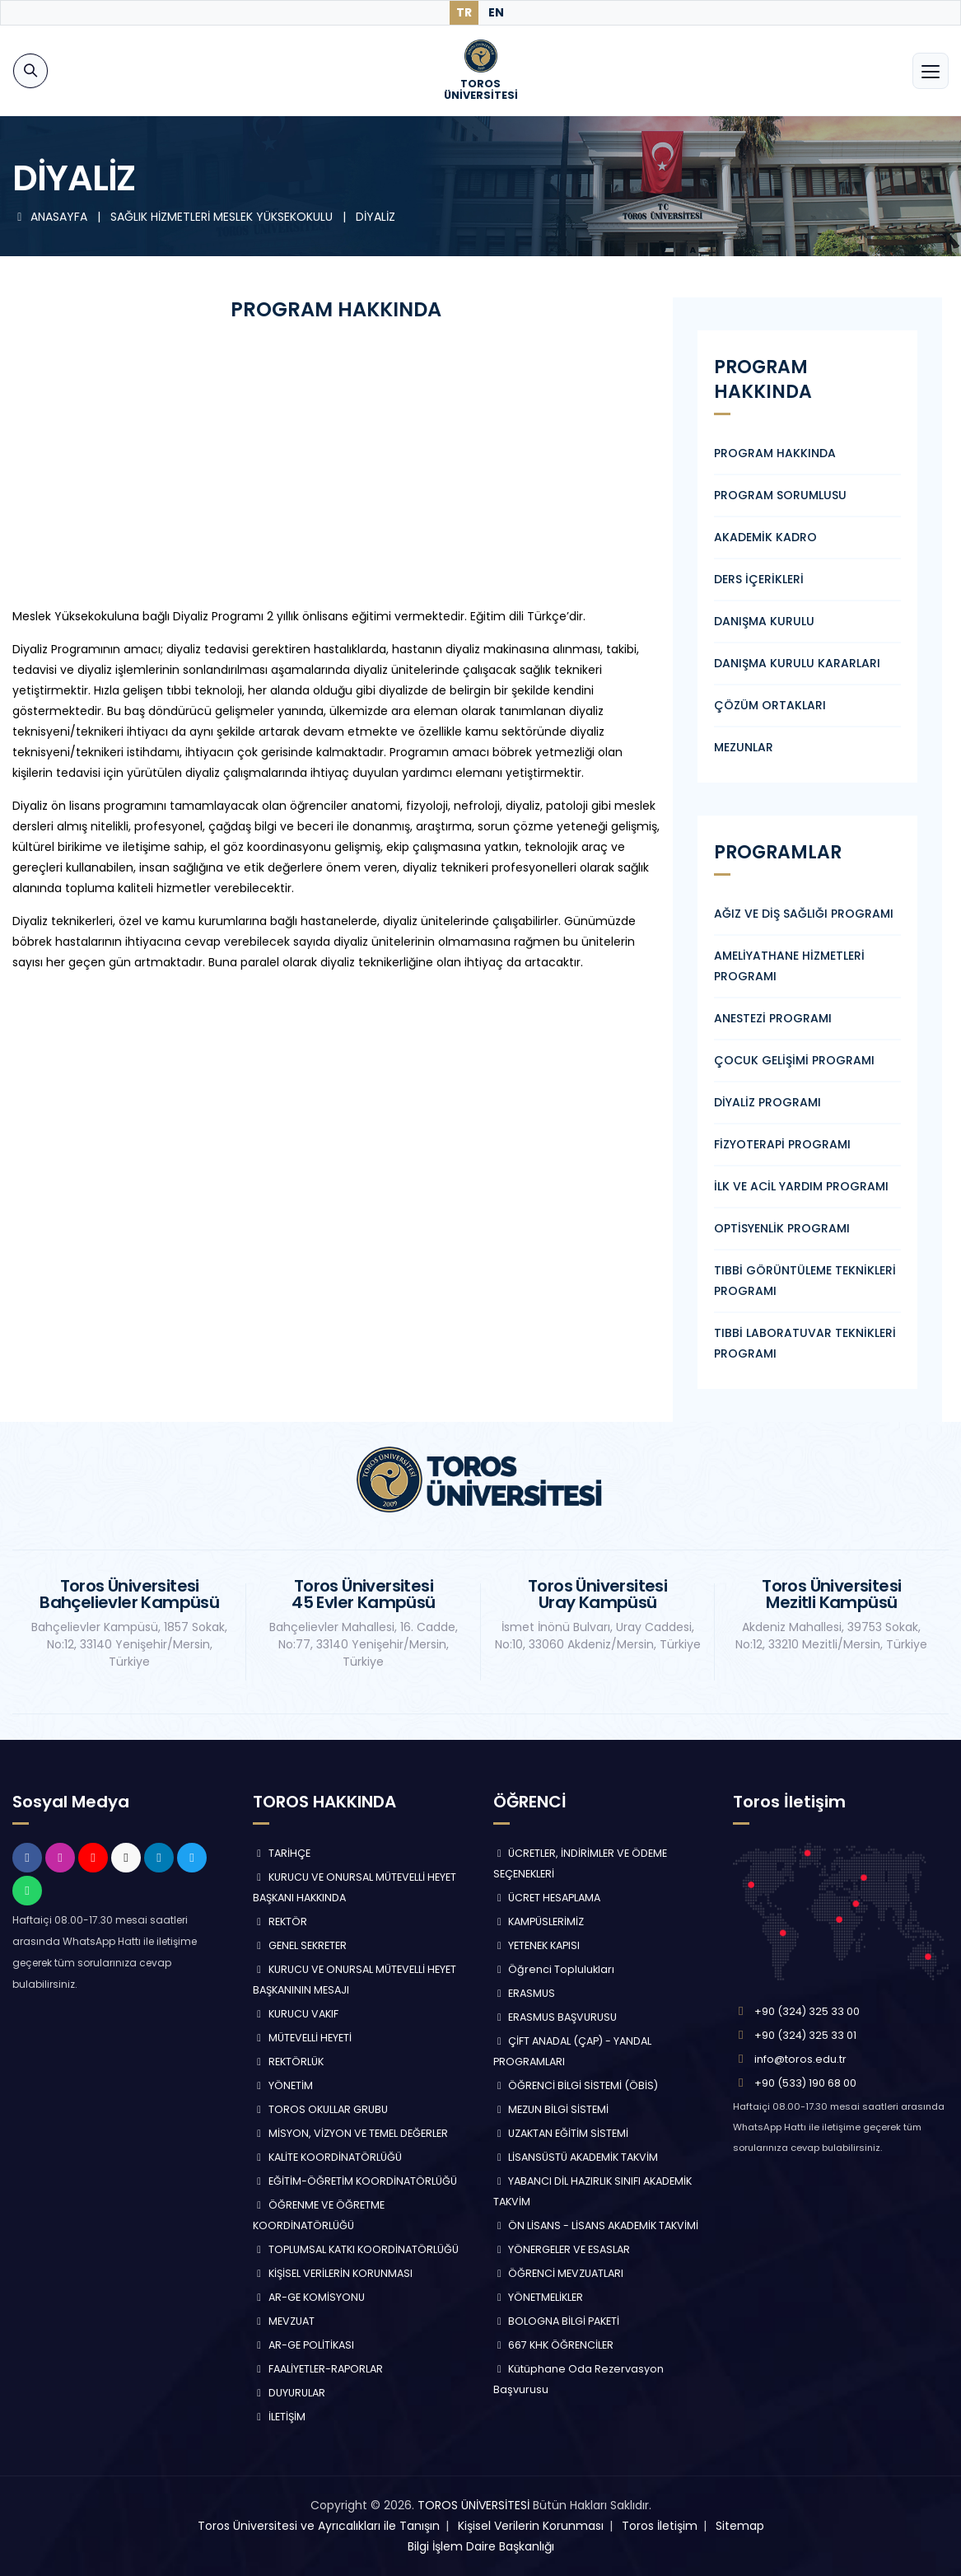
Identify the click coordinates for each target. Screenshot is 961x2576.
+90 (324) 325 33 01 (805, 2035)
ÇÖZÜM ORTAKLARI (770, 705)
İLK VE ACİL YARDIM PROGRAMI (801, 1186)
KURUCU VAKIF (295, 2014)
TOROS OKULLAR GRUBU (320, 2109)
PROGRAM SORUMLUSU (780, 495)
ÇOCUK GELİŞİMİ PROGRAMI (794, 1060)
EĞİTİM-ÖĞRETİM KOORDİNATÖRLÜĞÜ (355, 2181)
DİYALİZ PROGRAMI (767, 1102)
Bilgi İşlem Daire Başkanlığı (481, 2546)
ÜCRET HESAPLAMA (547, 1898)
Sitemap (740, 2526)
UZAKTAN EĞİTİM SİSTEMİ (561, 2133)
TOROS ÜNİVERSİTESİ (473, 2505)
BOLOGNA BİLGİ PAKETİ (556, 2321)
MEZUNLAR (743, 747)
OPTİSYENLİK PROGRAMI (782, 1228)
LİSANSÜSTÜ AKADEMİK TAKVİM (576, 2157)
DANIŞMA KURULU (764, 621)
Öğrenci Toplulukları (554, 1969)
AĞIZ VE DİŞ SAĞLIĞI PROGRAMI (803, 913)
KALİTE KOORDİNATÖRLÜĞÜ (327, 2157)
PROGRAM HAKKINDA (775, 453)
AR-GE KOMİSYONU (309, 2297)
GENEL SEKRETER (300, 1945)
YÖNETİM (283, 2085)
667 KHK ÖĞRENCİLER (553, 2345)
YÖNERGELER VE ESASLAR (562, 2249)
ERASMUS (524, 1993)
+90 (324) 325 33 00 (807, 2011)
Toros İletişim (659, 2526)
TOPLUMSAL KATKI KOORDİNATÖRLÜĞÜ (356, 2249)
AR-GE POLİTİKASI (303, 2345)
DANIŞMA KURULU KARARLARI (797, 663)
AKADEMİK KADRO (765, 537)
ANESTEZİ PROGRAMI (773, 1018)
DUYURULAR (289, 2393)
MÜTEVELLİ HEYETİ (302, 2038)
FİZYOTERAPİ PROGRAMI (782, 1144)
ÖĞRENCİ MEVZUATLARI (558, 2273)
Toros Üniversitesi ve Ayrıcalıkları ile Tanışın (319, 2526)
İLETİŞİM (279, 2417)
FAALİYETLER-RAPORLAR (318, 2369)
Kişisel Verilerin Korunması (531, 2526)
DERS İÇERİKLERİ (759, 579)
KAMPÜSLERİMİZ (539, 1921)
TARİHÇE (281, 1853)
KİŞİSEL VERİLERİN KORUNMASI (333, 2273)
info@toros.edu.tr (800, 2059)
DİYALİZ (375, 216)
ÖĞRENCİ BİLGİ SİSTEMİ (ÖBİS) (576, 2085)
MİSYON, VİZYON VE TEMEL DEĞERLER (350, 2133)
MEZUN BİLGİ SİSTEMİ (551, 2109)
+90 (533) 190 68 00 (805, 2083)
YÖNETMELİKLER (538, 2297)
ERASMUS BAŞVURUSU (555, 2017)
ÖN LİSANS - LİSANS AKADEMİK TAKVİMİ (596, 2225)
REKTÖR (280, 1921)
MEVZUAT (284, 2321)
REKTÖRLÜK (288, 2062)
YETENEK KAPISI (537, 1945)
